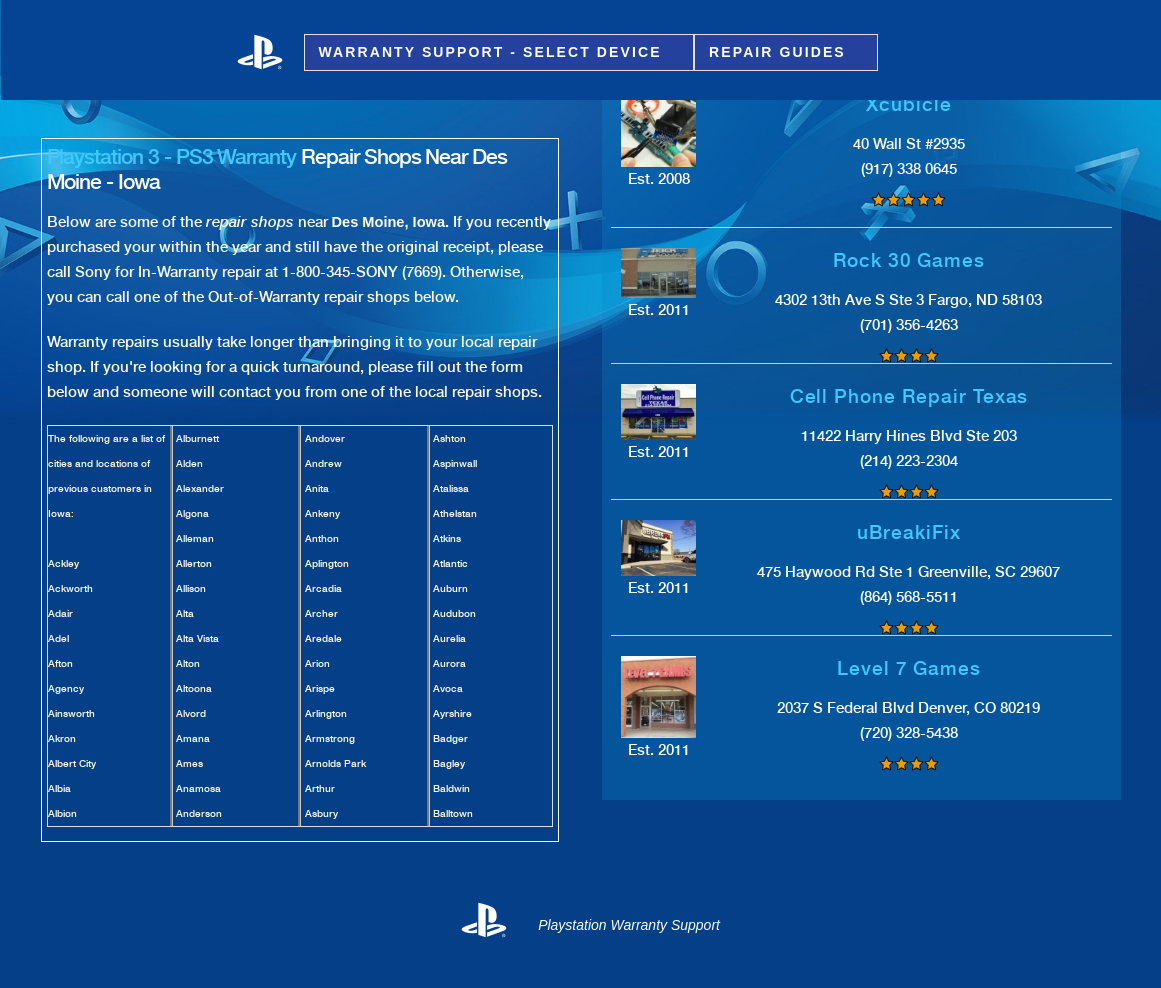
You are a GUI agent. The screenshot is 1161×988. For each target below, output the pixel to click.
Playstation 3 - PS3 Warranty (172, 156)
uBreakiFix (909, 532)
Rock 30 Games (909, 260)
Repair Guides (780, 52)
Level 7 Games (909, 668)
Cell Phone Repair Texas (909, 396)
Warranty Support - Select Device (493, 52)
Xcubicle (909, 104)
